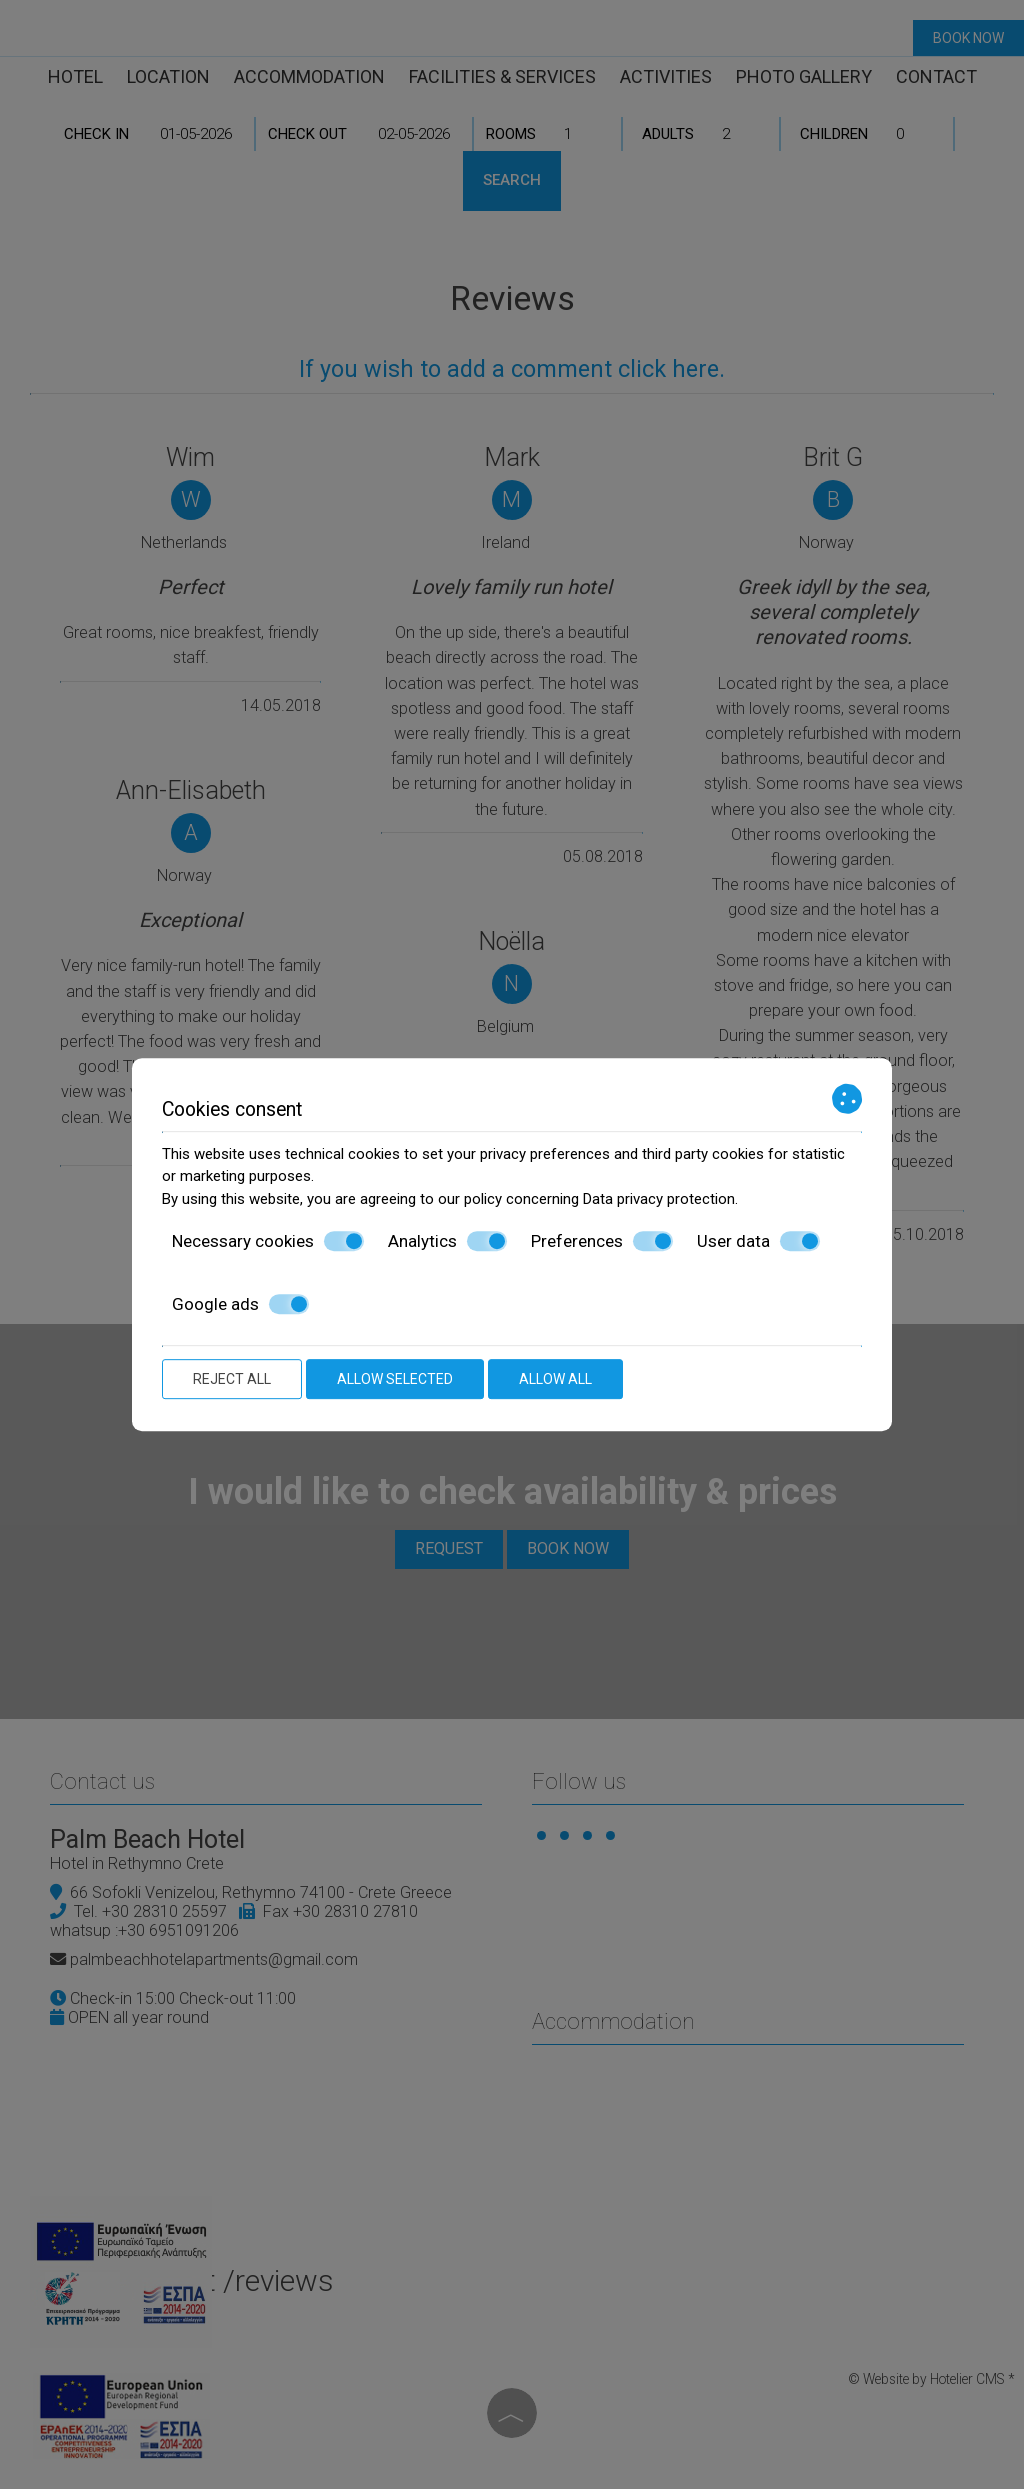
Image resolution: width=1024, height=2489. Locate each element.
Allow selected (395, 1379)
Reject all (232, 1379)
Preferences (602, 1241)
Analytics (447, 1241)
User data (758, 1241)
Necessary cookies (268, 1241)
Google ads (240, 1304)
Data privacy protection (659, 1199)
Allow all (555, 1379)
